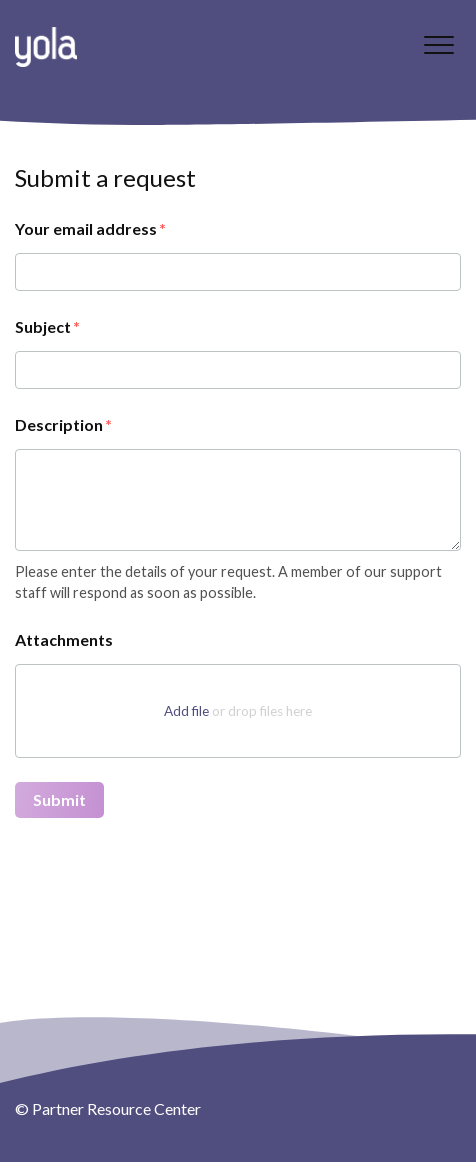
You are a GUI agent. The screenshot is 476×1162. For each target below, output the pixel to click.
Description (59, 424)
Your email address (86, 228)
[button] (438, 44)
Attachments (64, 639)
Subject (43, 326)
